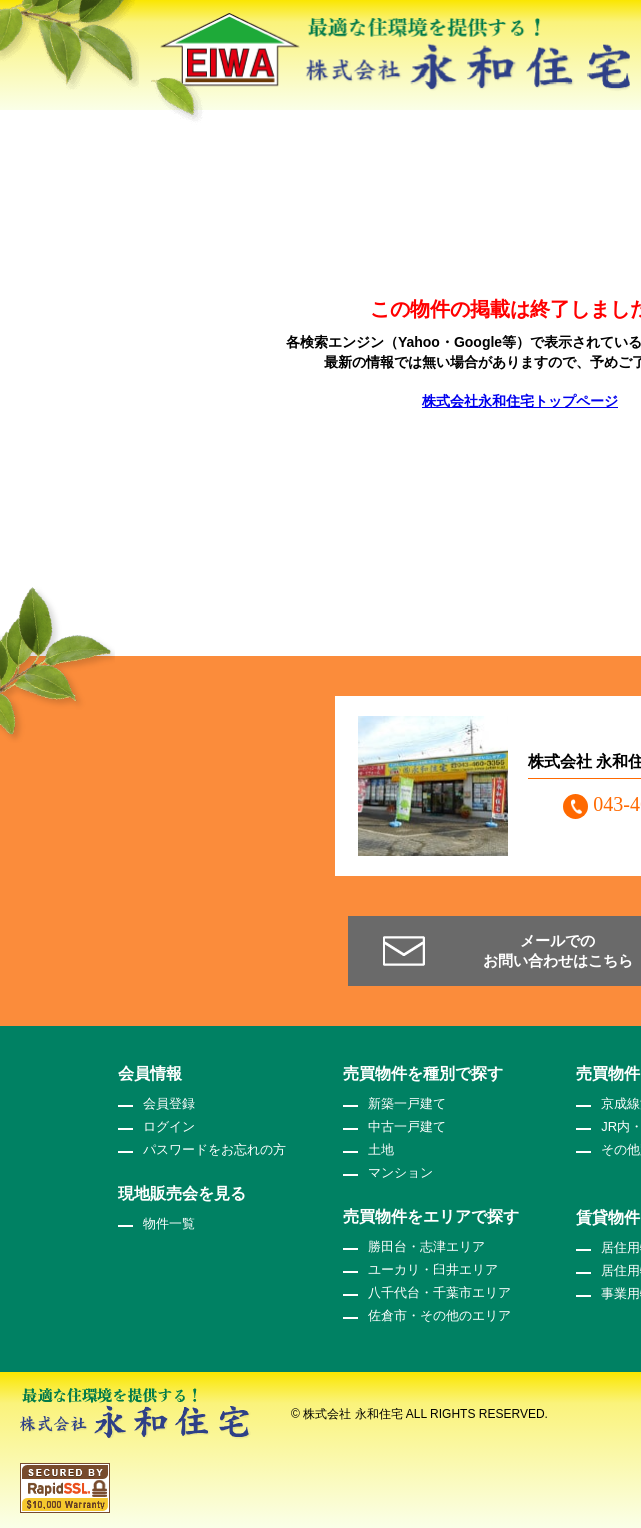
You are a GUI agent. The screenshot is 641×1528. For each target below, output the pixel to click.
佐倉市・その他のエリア (439, 1315)
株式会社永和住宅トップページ (520, 401)
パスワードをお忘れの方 (214, 1149)
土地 (381, 1149)
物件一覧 (169, 1223)
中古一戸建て (407, 1126)
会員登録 (169, 1103)
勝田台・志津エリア (426, 1246)
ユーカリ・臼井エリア (433, 1269)
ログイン (169, 1126)
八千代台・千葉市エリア (439, 1292)
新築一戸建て (407, 1103)
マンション (400, 1172)
